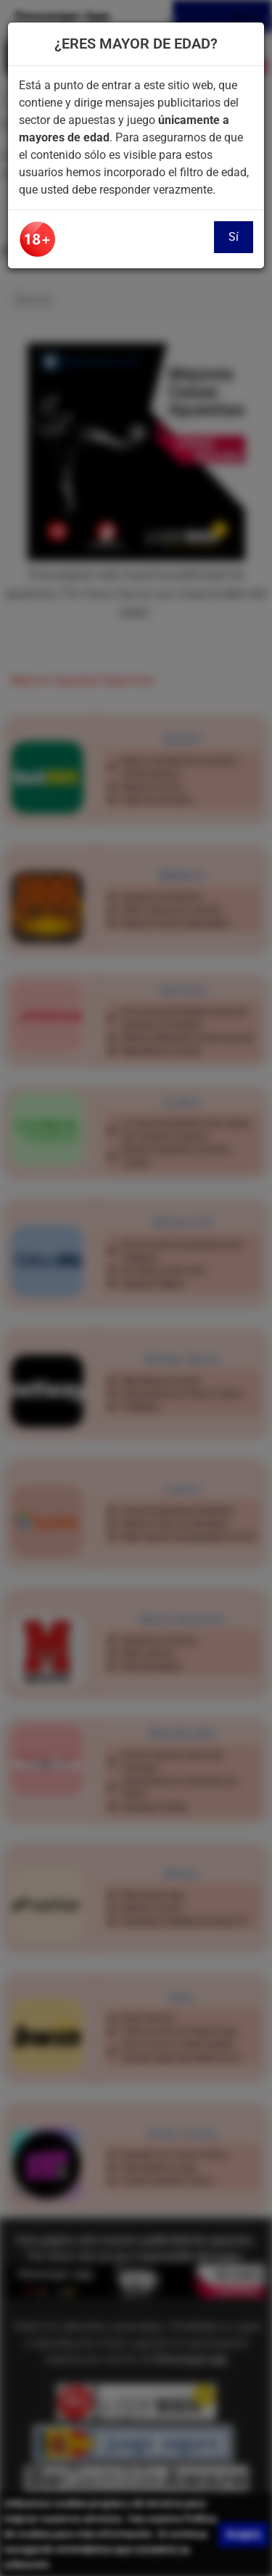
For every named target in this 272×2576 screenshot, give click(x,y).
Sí (233, 237)
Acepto (243, 2534)
